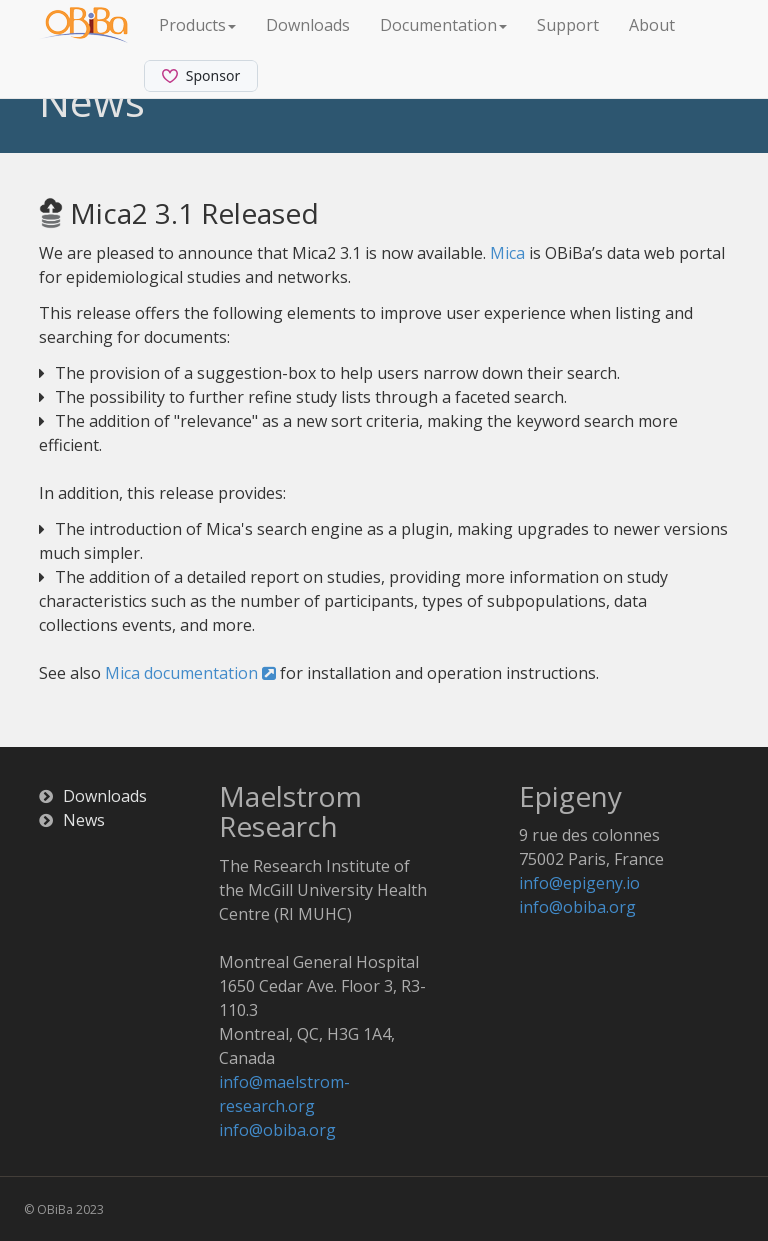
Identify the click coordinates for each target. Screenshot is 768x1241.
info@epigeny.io (579, 883)
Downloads (308, 25)
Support (568, 25)
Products (197, 25)
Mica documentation (190, 673)
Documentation (443, 25)
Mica (507, 253)
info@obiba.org (277, 1130)
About (652, 25)
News (84, 820)
